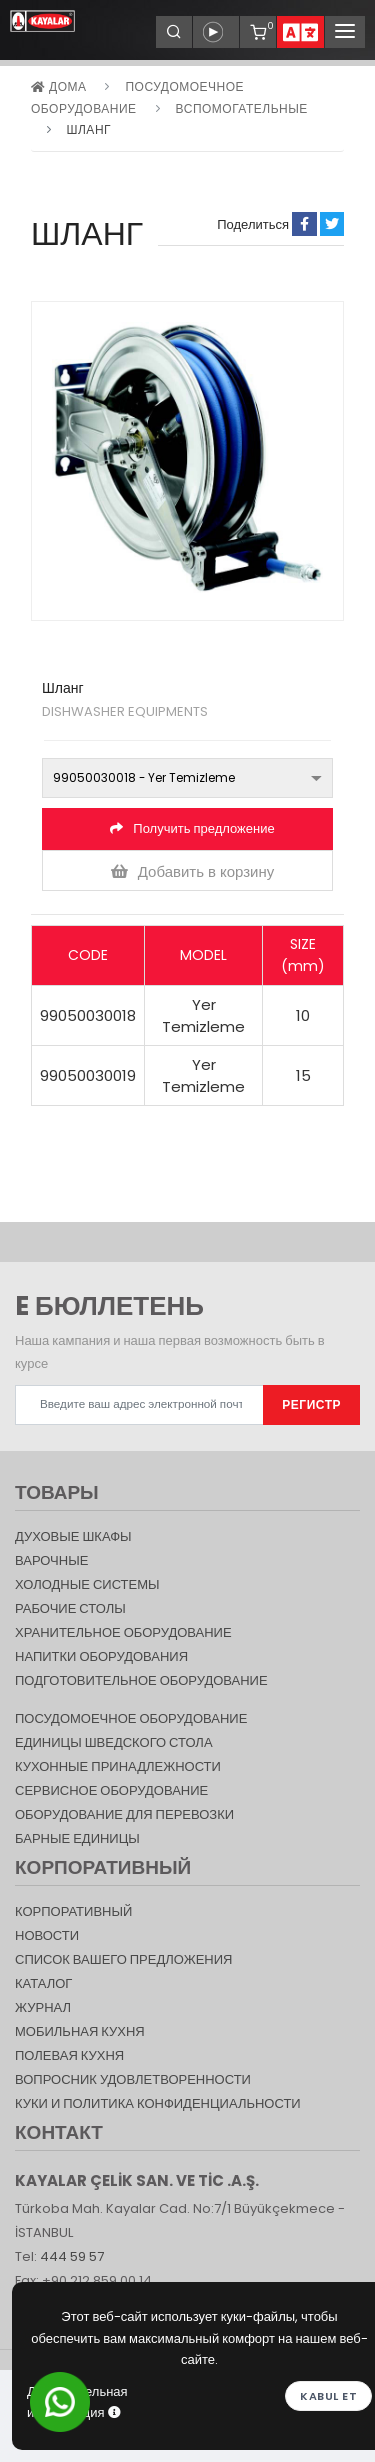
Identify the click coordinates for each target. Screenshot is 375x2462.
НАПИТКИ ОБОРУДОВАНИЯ (101, 1656)
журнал (43, 2007)
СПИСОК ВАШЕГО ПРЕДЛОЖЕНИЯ (123, 1959)
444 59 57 (72, 2256)
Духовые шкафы (73, 1536)
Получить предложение (192, 828)
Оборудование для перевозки (124, 1814)
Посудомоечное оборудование (131, 1718)
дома (58, 86)
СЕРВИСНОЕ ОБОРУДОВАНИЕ (111, 1790)
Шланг (89, 129)
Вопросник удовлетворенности (133, 2079)
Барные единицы (77, 1838)
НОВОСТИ (47, 1935)
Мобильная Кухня (80, 2031)
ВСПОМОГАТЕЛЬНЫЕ (242, 108)
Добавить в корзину (193, 871)
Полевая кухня (69, 2055)
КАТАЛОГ (43, 1983)
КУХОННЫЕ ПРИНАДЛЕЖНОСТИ (118, 1766)
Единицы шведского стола (114, 1742)
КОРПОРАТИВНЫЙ (73, 1911)
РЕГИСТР (311, 1404)
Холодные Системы (87, 1584)
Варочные (51, 1560)
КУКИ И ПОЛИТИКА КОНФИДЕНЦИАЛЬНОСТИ (158, 2103)
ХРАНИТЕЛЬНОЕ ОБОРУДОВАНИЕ (123, 1632)
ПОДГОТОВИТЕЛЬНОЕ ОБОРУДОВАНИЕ (141, 1680)
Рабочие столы (70, 1608)
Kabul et (328, 2396)
